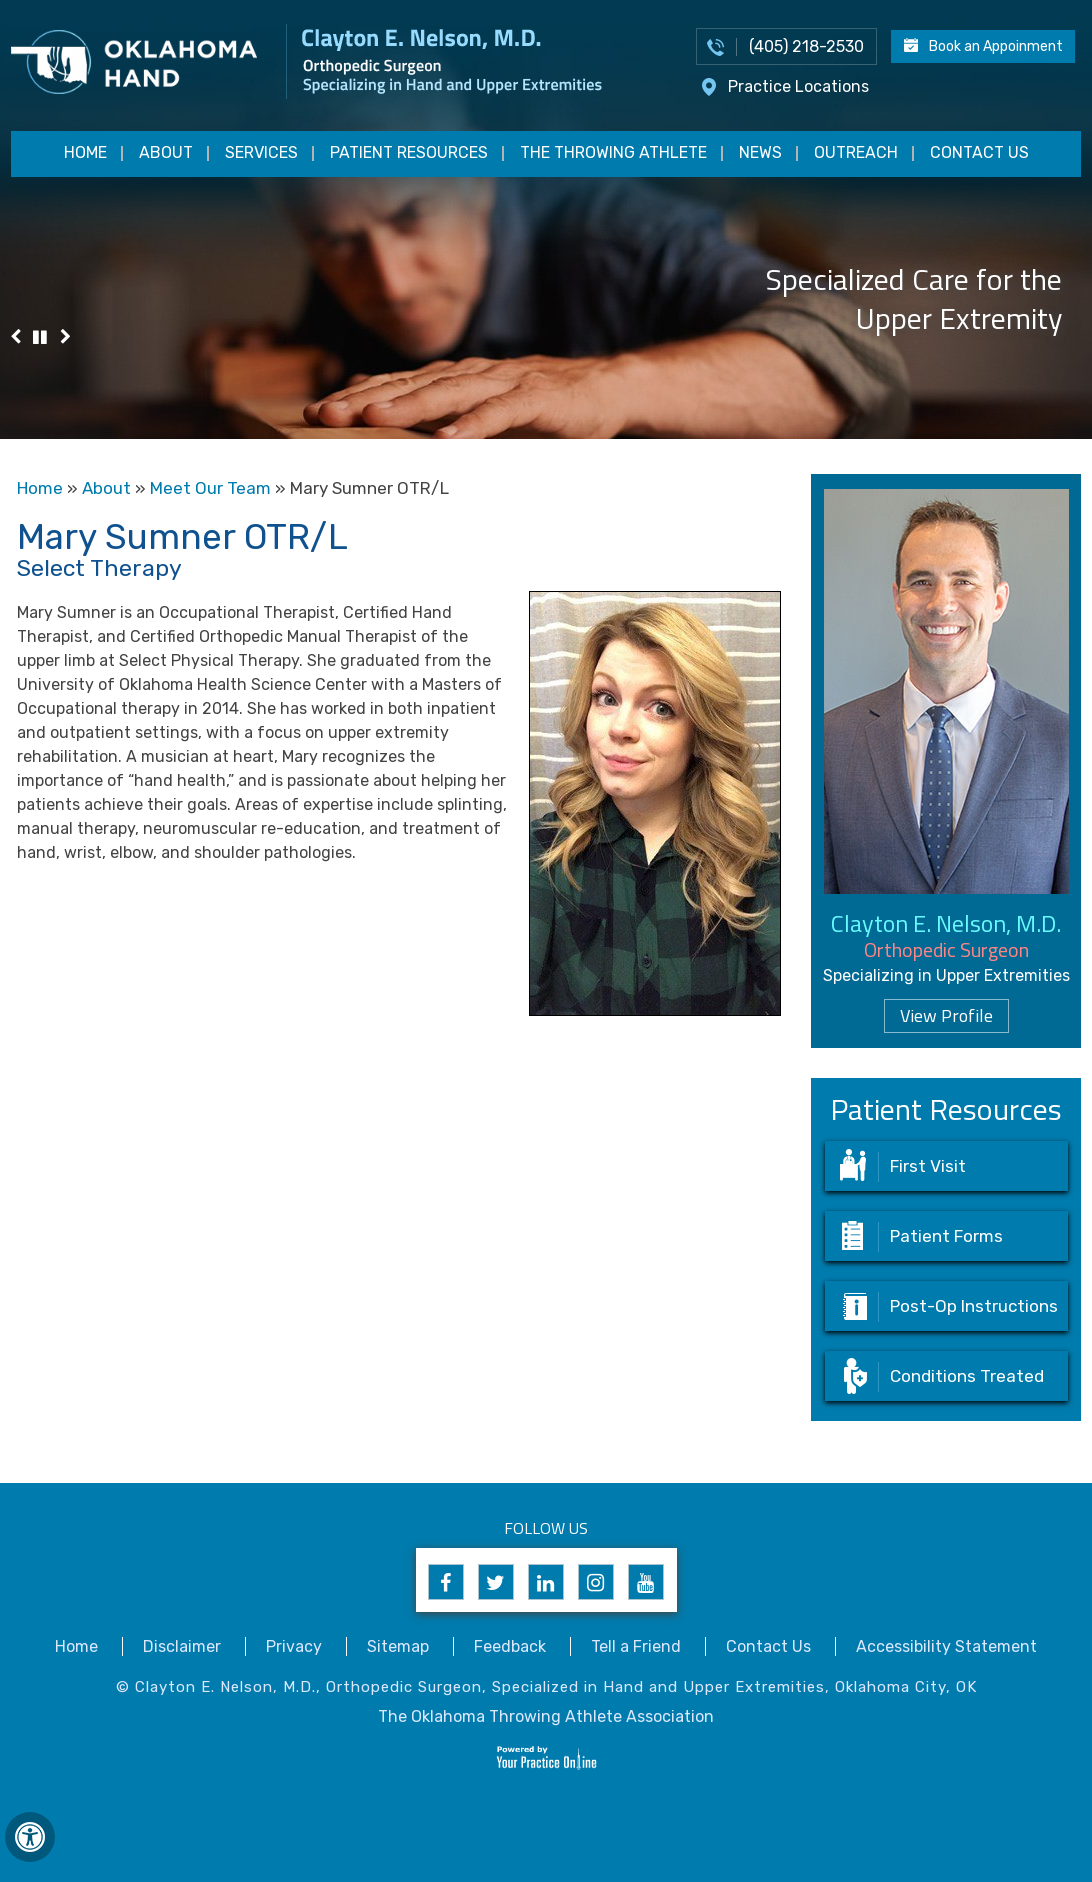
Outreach (856, 152)
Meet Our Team (210, 488)
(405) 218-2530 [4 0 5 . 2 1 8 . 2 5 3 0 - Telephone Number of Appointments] (806, 46)
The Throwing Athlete (613, 152)
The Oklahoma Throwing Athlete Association (546, 1716)
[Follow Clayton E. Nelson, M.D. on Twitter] (496, 1582)
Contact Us (979, 152)
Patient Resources (409, 152)
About (166, 152)
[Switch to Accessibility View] (30, 1837)
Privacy (294, 1646)
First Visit (928, 1166)
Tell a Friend (636, 1646)
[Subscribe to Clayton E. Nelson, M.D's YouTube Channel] (646, 1582)
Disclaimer (182, 1646)
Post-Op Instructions (974, 1306)
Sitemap (398, 1646)
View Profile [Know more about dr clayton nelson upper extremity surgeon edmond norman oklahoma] (946, 1015)
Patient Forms (946, 1236)
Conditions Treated (967, 1376)
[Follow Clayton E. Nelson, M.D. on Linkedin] (546, 1582)
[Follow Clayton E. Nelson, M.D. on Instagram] (596, 1582)
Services (261, 152)
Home (85, 152)
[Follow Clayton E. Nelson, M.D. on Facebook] (446, 1582)
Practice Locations (798, 86)
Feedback (510, 1646)
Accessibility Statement (946, 1646)
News (760, 152)
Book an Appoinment (996, 46)
